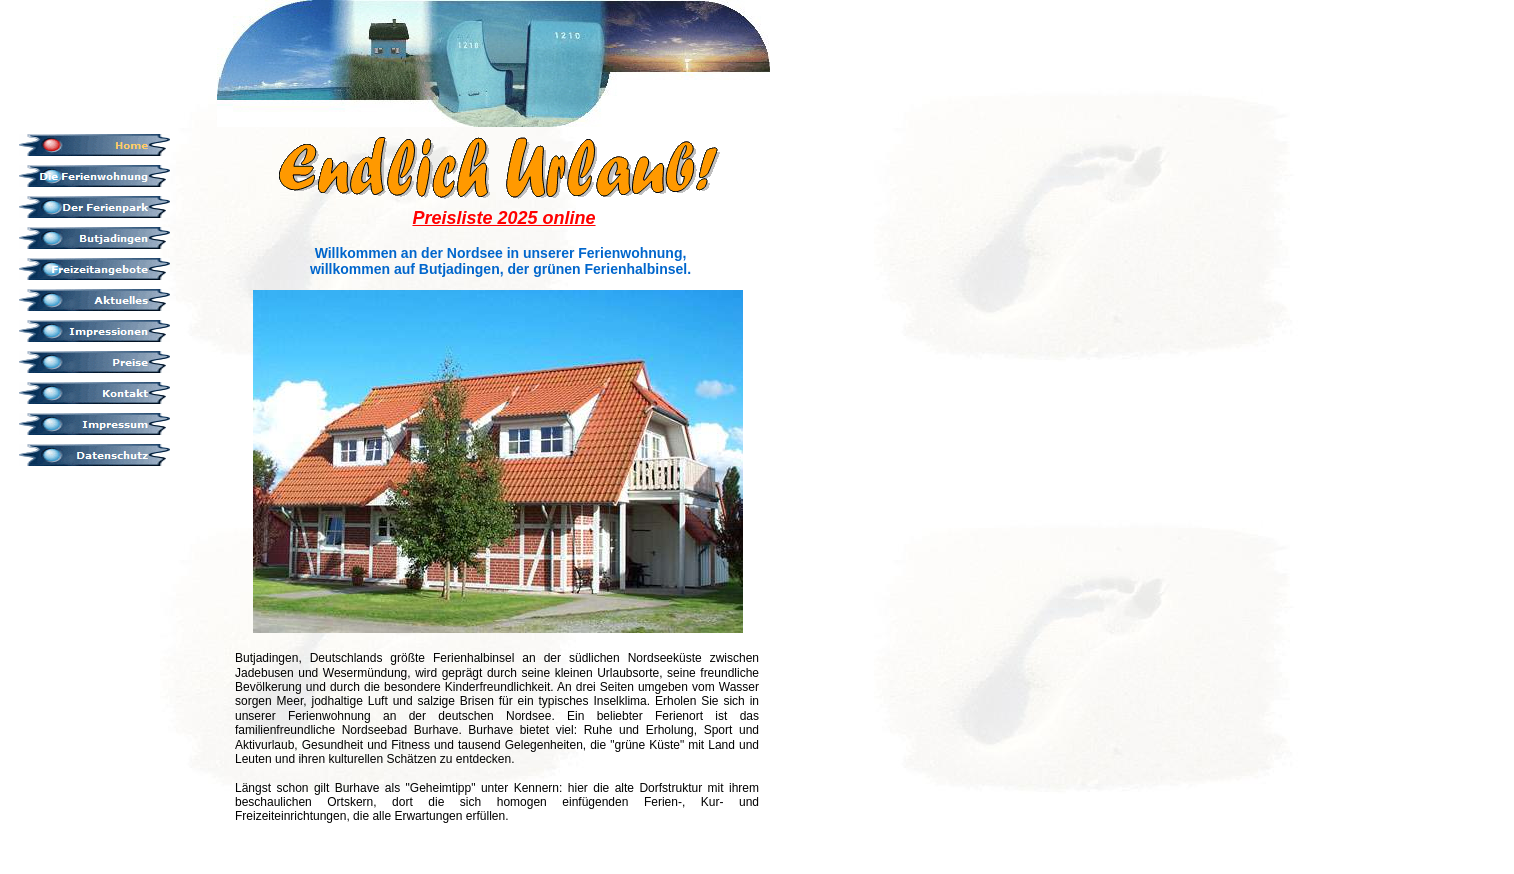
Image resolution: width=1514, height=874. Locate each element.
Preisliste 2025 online (503, 218)
